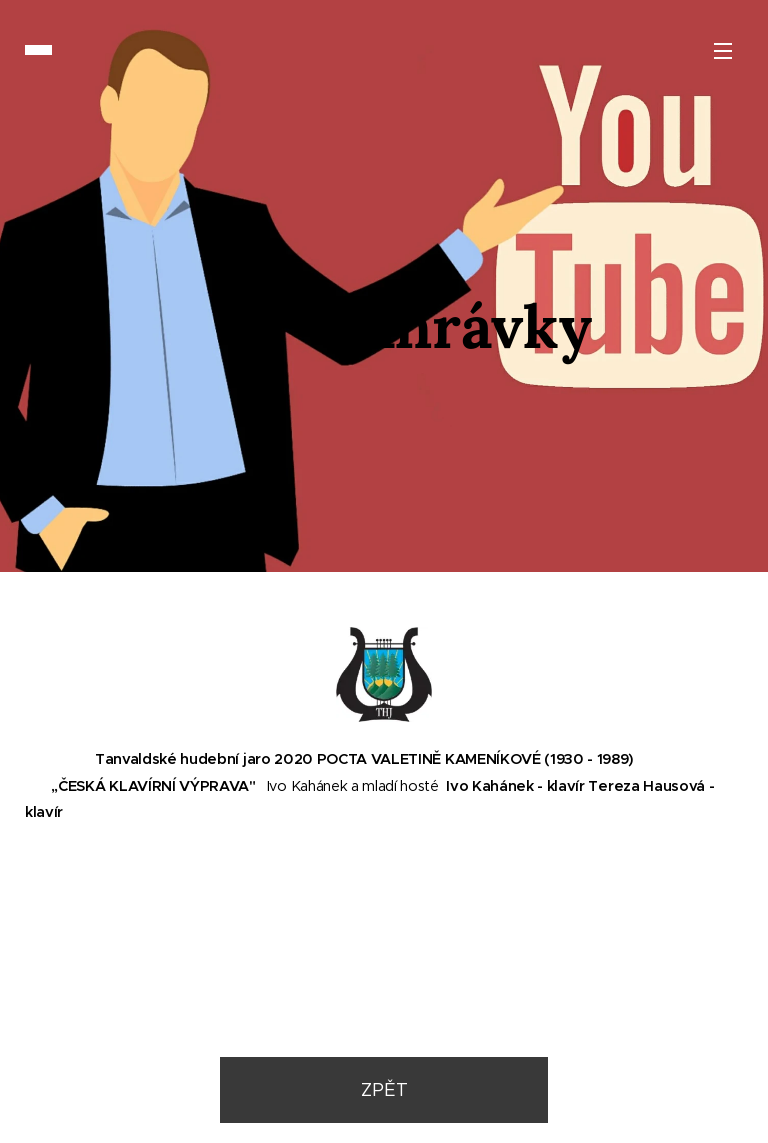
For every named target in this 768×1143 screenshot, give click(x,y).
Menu (723, 51)
